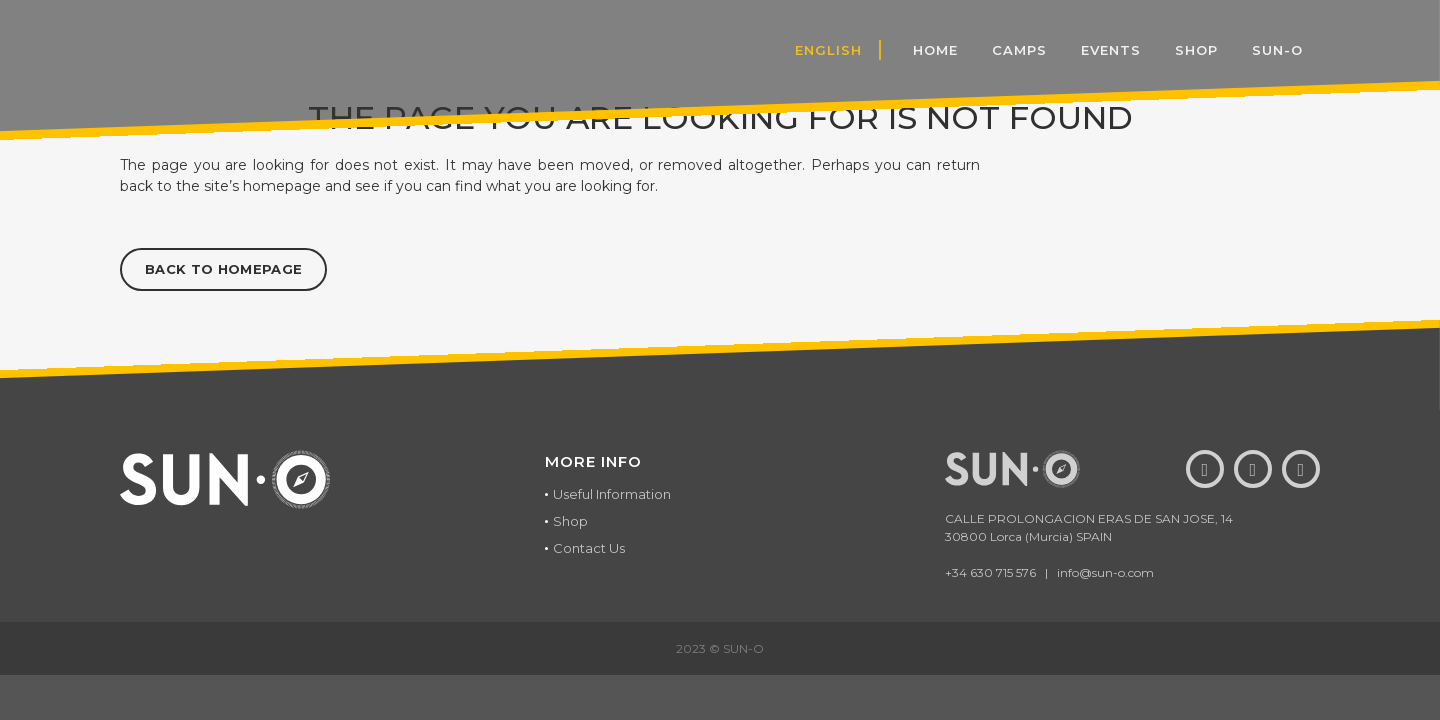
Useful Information (612, 494)
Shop (570, 521)
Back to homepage (223, 269)
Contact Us (589, 548)
